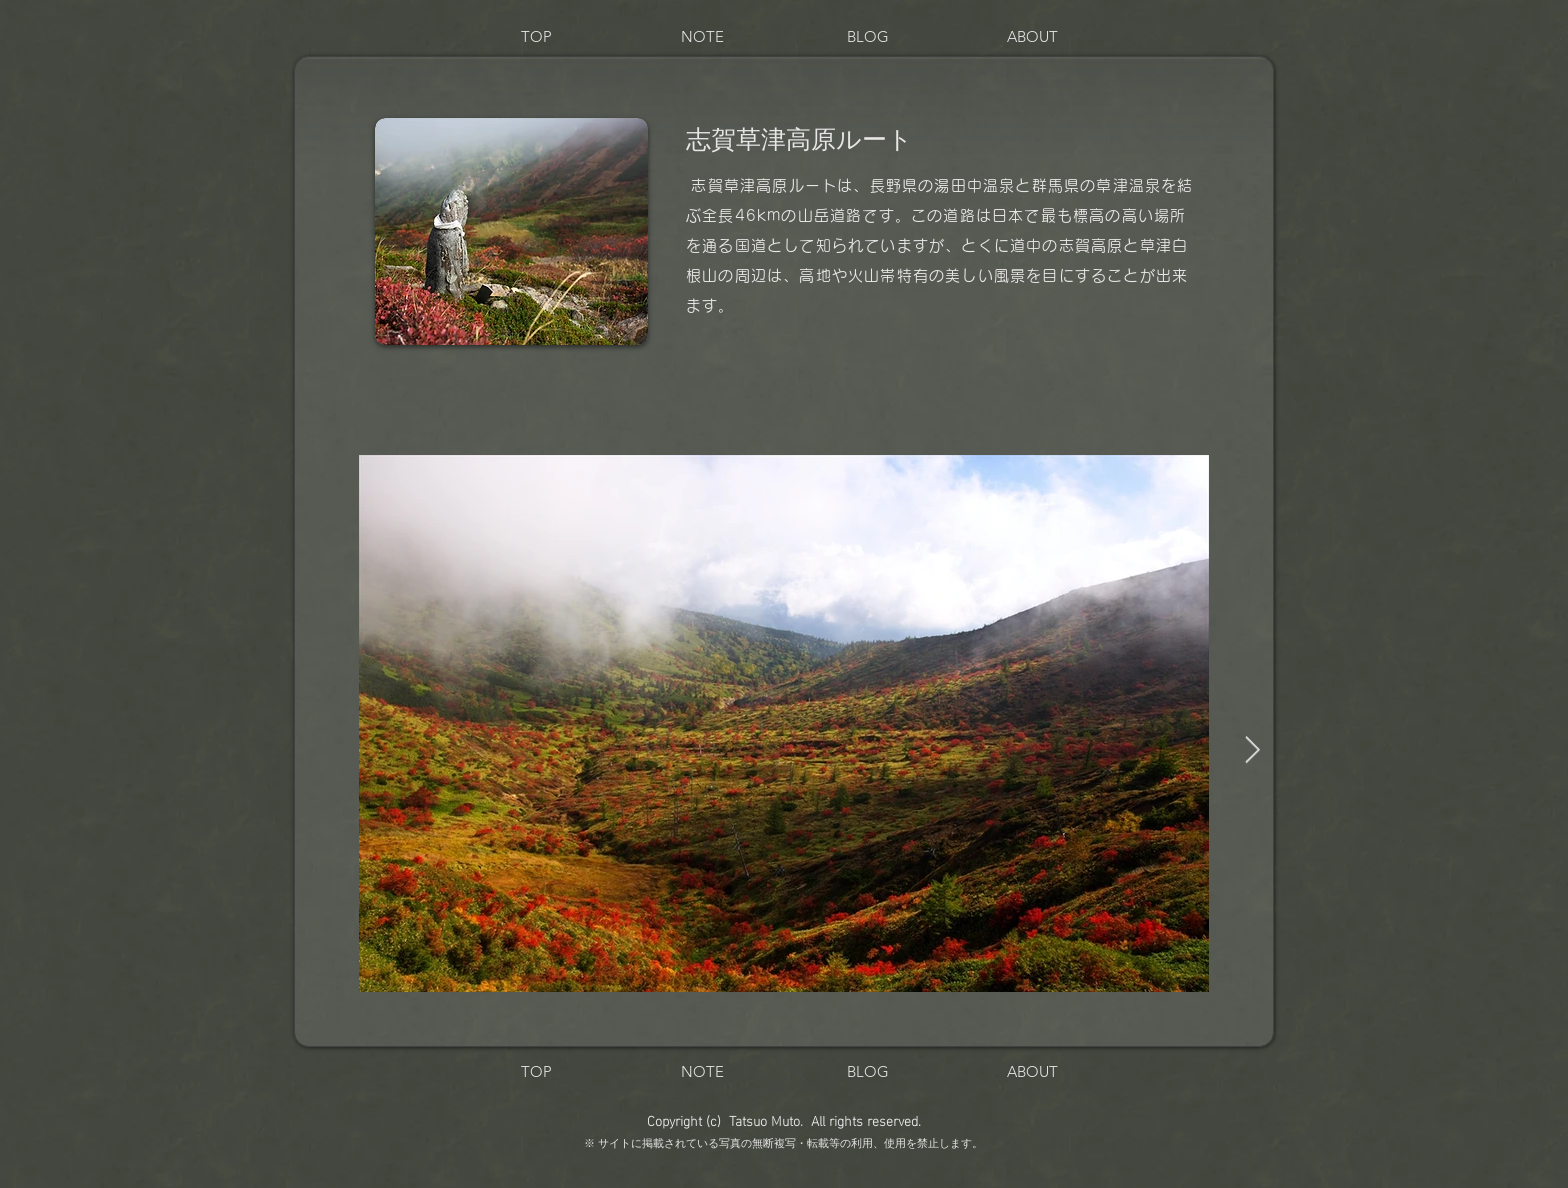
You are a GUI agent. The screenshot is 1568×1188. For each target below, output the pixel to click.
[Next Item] (1252, 751)
